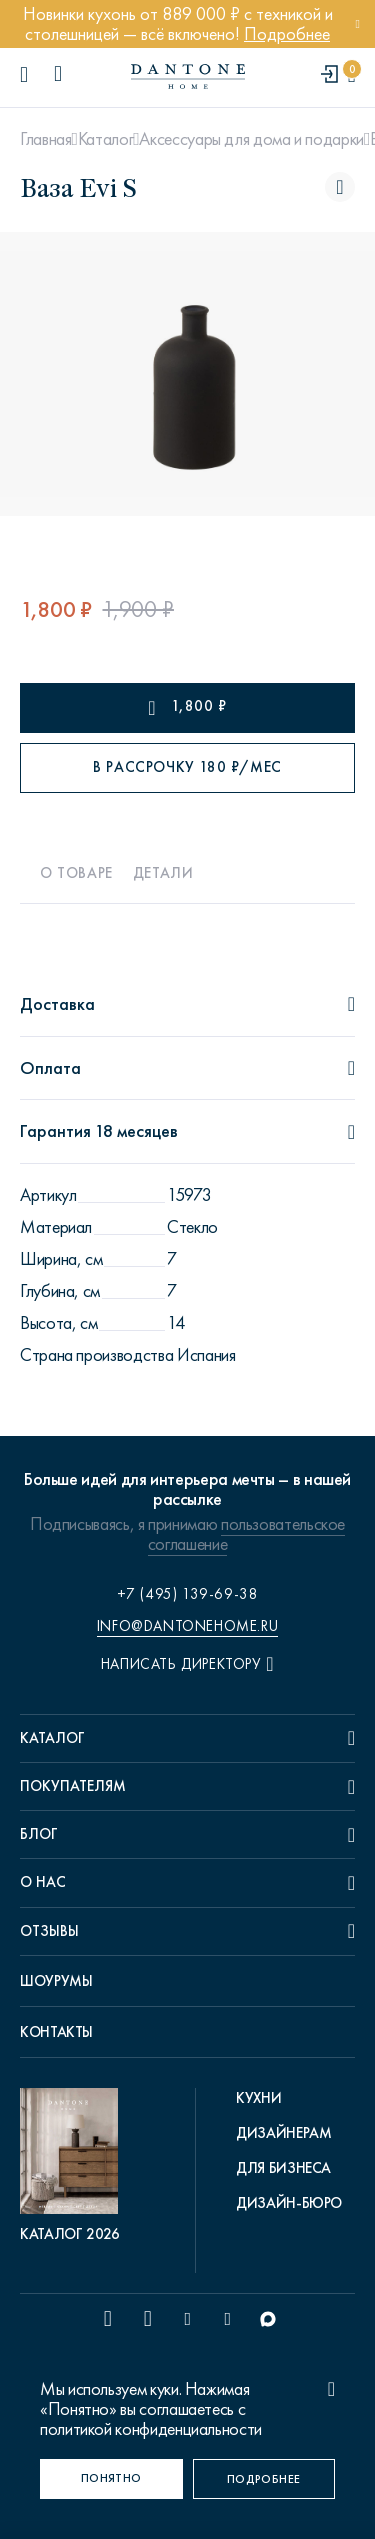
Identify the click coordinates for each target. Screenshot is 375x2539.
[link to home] (188, 76)
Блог (39, 1834)
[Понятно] (111, 2479)
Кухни (258, 2098)
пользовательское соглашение (246, 1534)
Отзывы (49, 1931)
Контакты (56, 2032)
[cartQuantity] (351, 75)
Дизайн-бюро (289, 2203)
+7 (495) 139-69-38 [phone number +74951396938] (188, 1594)
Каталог (105, 139)
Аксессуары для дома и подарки (251, 139)
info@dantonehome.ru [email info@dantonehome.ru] (187, 1626)
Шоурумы (56, 1981)
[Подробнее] (264, 2479)
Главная (45, 139)
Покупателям (73, 1786)
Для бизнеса (283, 2168)
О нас (43, 1882)
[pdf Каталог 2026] (74, 2166)
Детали (163, 873)
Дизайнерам (283, 2133)
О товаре (76, 873)
